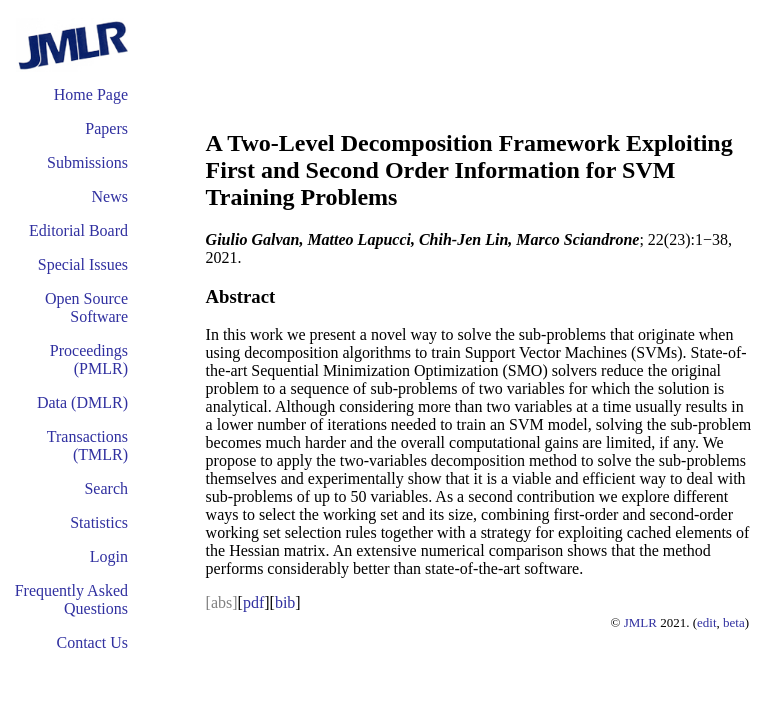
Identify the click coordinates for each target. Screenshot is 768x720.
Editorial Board (78, 230)
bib (285, 602)
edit (707, 622)
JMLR (640, 622)
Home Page (91, 94)
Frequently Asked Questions (71, 599)
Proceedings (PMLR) (89, 359)
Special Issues (83, 264)
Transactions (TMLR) (87, 445)
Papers (106, 128)
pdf (253, 602)
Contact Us (92, 642)
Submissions (87, 162)
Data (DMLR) (82, 402)
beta (734, 622)
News (110, 196)
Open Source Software (86, 307)
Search (106, 488)
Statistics (99, 522)
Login (109, 556)
